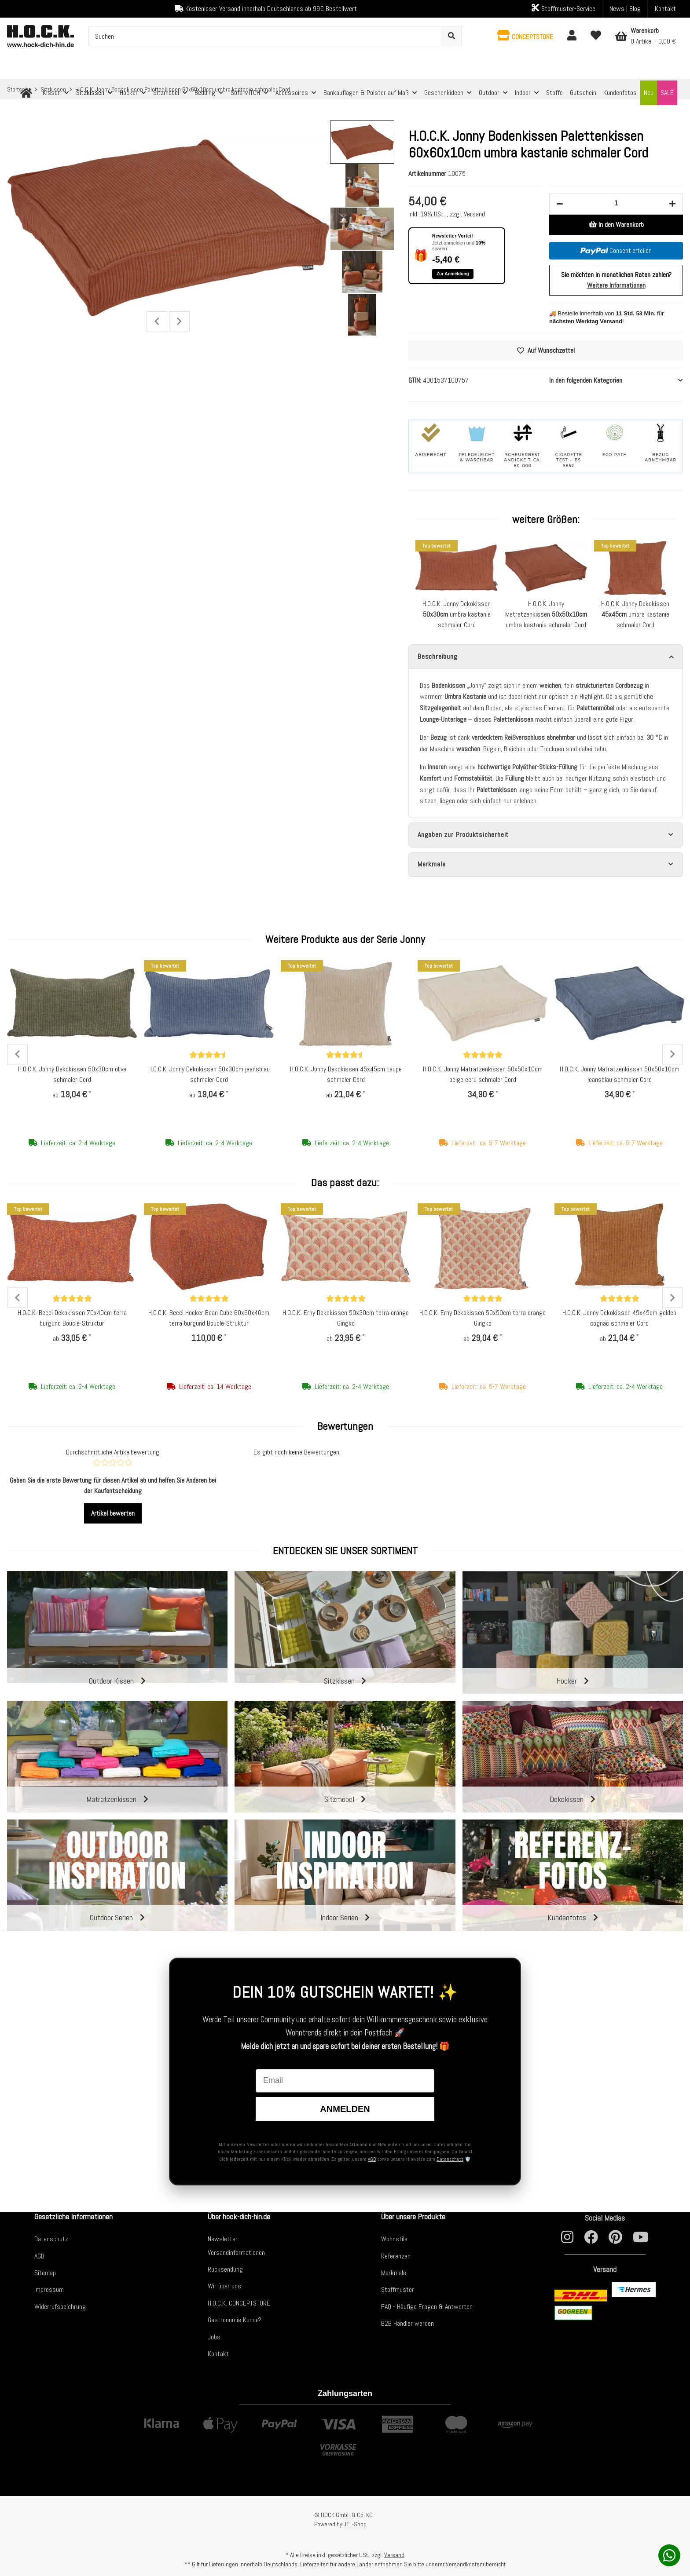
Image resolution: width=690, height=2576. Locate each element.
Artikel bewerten (113, 1513)
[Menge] (616, 203)
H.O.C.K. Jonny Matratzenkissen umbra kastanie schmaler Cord (546, 614)
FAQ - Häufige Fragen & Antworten (427, 2306)
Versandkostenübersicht (476, 2564)
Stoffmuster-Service (563, 8)
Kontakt (665, 8)
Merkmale (393, 2272)
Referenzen (396, 2256)
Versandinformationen (236, 2252)
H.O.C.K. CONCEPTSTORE (239, 2303)
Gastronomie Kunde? (234, 2319)
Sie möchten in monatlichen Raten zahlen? (616, 280)
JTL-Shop (355, 2524)
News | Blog (625, 8)
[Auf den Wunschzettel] (545, 350)
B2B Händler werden (407, 2323)
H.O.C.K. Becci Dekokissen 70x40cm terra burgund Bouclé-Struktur (72, 1318)
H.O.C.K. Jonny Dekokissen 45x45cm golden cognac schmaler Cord (619, 1318)
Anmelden (345, 2109)
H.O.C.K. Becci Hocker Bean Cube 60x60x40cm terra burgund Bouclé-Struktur (208, 1318)
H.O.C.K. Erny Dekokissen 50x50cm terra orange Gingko (482, 1318)
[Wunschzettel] (596, 36)
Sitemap (45, 2272)
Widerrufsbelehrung (60, 2306)
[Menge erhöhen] (672, 204)
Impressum (49, 2289)
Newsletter (223, 2238)
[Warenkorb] (645, 36)
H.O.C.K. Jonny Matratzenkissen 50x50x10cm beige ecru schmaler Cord (483, 1074)
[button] (525, 36)
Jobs (214, 2337)
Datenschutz (450, 2159)
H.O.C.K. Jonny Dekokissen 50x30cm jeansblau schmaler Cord (209, 1074)
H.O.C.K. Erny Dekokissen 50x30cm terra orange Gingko (346, 1318)
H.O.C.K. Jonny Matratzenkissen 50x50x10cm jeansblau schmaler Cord (619, 1074)
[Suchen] (265, 36)
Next (179, 321)
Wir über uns (224, 2286)
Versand (474, 214)
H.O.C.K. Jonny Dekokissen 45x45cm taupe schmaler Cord (346, 1074)
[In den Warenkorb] (616, 225)
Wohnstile (394, 2238)
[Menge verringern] (560, 204)
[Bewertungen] (209, 1055)
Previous (157, 321)
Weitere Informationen (616, 285)
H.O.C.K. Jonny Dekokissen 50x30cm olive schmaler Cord (72, 1074)
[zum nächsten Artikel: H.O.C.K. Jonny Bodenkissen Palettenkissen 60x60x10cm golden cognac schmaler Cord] (673, 89)
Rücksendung (225, 2269)
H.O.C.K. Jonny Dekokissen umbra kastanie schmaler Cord (456, 614)
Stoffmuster (397, 2289)
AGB (372, 2159)
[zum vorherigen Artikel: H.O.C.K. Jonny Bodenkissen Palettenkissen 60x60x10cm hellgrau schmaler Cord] (655, 89)
